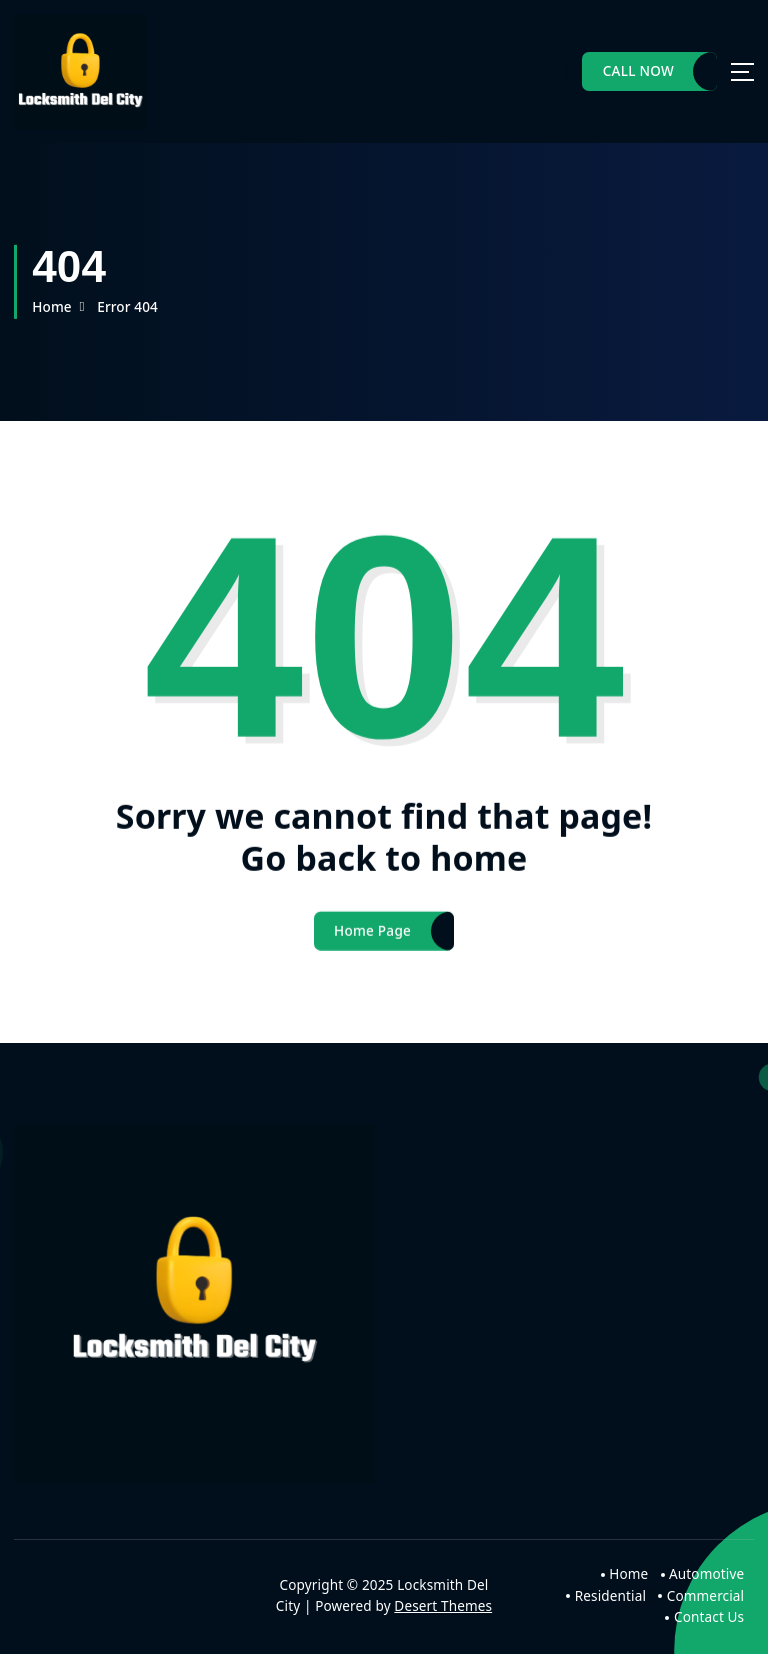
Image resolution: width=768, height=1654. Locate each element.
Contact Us (709, 1617)
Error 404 (127, 307)
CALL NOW (638, 71)
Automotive (706, 1574)
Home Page (372, 940)
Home (52, 307)
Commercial (706, 1596)
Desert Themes (443, 1606)
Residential (610, 1596)
